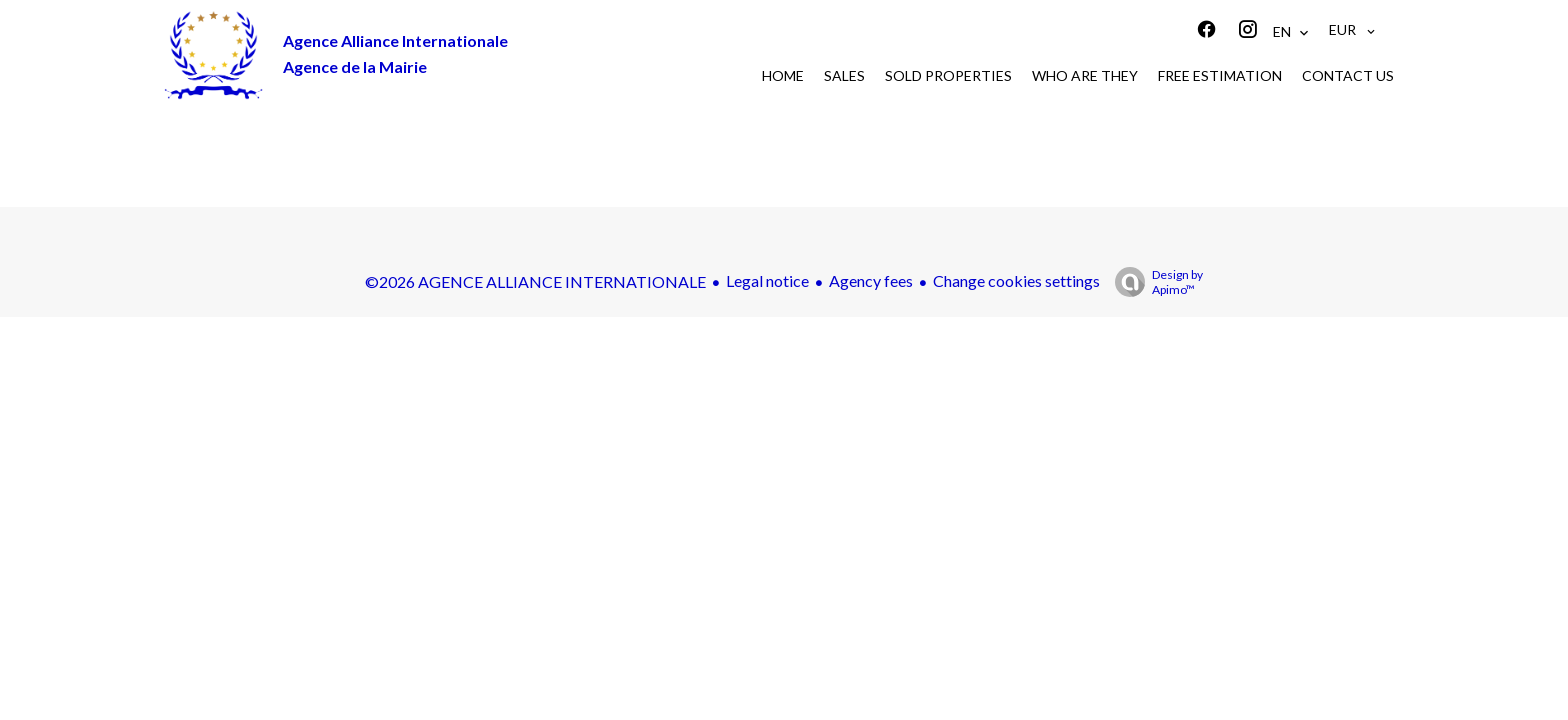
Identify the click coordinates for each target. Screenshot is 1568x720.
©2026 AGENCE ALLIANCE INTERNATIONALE (535, 281)
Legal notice (767, 280)
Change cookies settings (1016, 280)
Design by (1154, 282)
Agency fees (871, 280)
